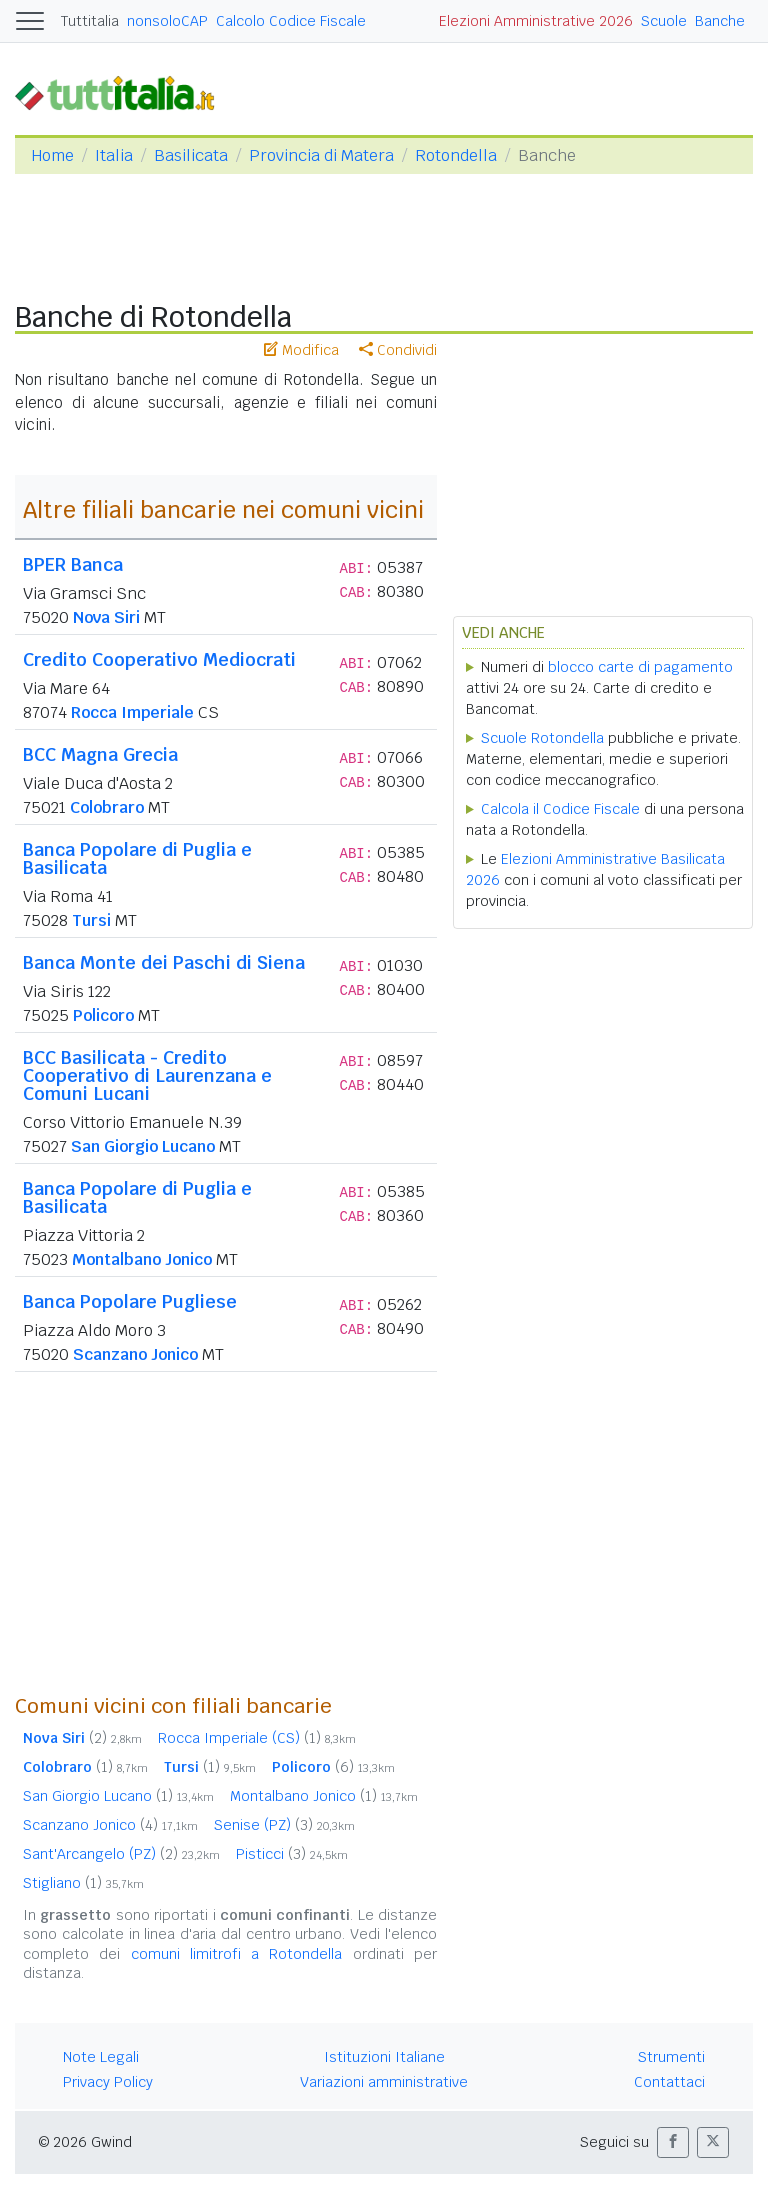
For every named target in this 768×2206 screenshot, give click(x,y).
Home (52, 155)
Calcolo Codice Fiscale (291, 21)
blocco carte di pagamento (640, 667)
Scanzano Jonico (135, 1354)
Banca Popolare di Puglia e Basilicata (137, 858)
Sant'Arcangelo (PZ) (121, 1854)
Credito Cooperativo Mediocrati (159, 659)
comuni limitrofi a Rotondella (237, 1954)
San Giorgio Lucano (143, 1146)
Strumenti (671, 2057)
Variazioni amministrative (384, 2082)
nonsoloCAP (167, 21)
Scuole (664, 21)
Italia (114, 155)
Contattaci (669, 2082)
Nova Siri (106, 617)
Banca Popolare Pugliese (130, 1301)
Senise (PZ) (284, 1825)
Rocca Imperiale (132, 712)
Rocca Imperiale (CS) (257, 1738)
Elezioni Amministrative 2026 (536, 21)
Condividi (398, 350)
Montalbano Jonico (142, 1259)
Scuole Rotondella (542, 738)
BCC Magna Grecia (100, 754)
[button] (673, 2142)
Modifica (301, 350)
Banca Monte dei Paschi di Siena (164, 962)
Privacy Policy (108, 2082)
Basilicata (191, 155)
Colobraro (107, 807)
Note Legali (101, 2057)
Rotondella (456, 155)
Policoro (103, 1015)
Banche (720, 21)
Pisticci (292, 1854)
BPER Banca (73, 564)
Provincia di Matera (321, 155)
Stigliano (83, 1883)
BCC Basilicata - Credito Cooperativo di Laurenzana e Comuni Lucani (147, 1075)
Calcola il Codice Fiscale (560, 809)
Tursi (91, 920)
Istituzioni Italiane (384, 2057)
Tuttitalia (90, 21)
